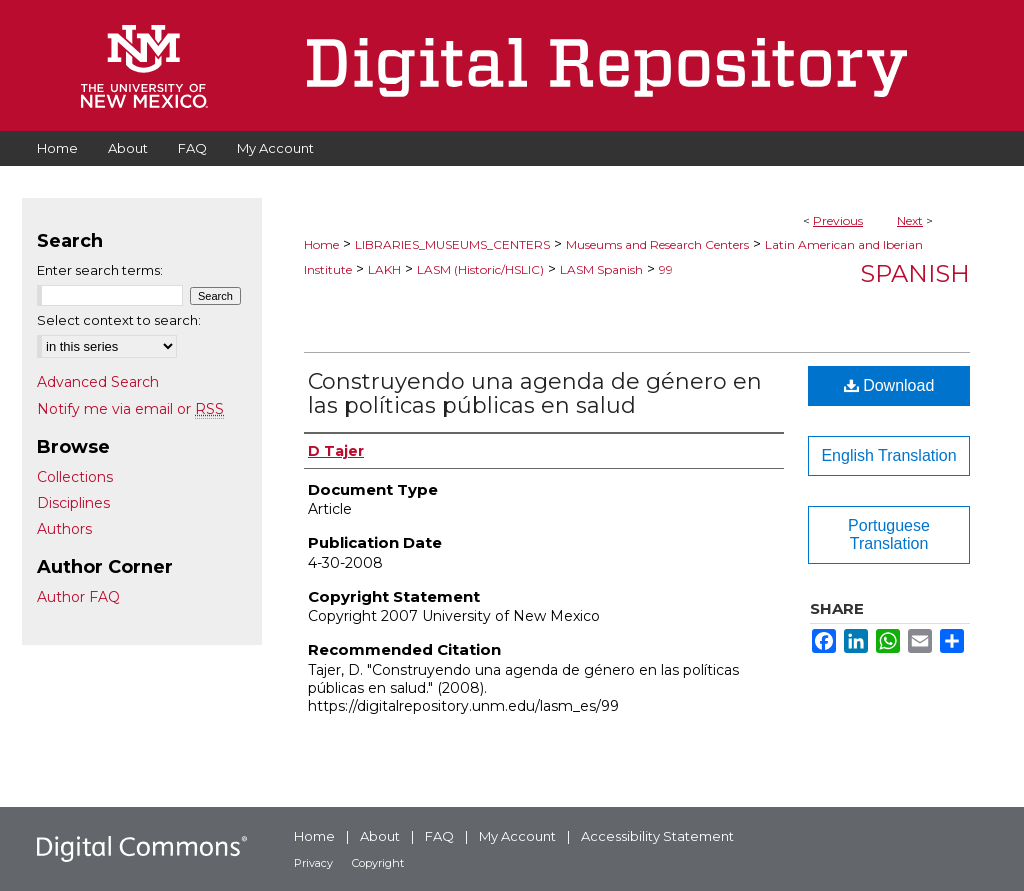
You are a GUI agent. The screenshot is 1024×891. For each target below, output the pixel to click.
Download (889, 385)
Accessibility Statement (657, 836)
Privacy (313, 863)
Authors (64, 529)
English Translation (888, 455)
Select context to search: (119, 320)
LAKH (384, 269)
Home (321, 244)
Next (910, 220)
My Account (517, 836)
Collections (75, 477)
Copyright (378, 863)
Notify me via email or (130, 409)
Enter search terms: (100, 270)
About (380, 836)
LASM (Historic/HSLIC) (480, 269)
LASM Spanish (601, 269)
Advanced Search (98, 382)
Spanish (915, 273)
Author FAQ (78, 597)
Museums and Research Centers (657, 244)
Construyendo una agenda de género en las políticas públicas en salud (535, 393)
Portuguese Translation (889, 534)
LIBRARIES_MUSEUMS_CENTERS (452, 244)
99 (666, 269)
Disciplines (73, 503)
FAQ (439, 836)
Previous (838, 220)
